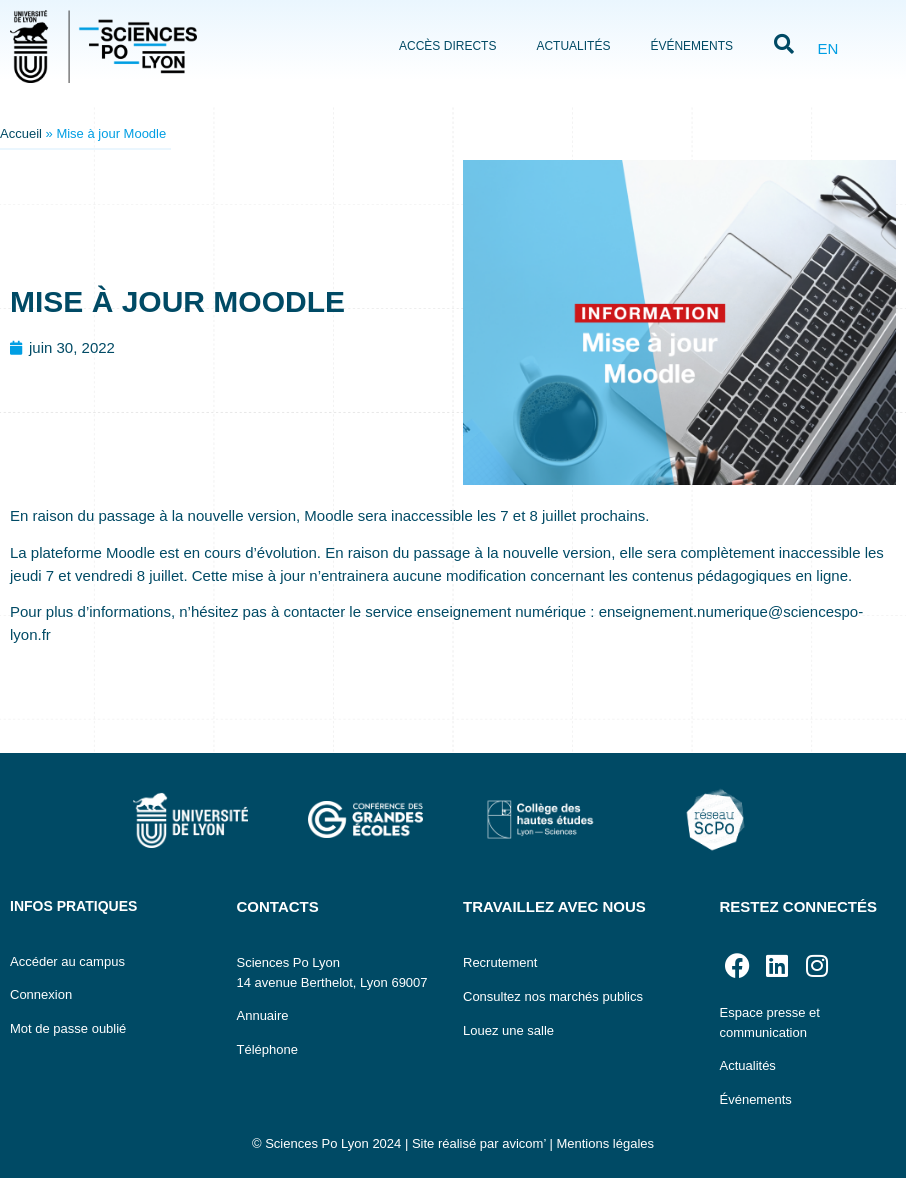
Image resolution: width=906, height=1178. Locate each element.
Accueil (21, 133)
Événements (691, 46)
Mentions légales (605, 1143)
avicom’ (524, 1143)
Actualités (573, 46)
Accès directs (447, 46)
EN (827, 48)
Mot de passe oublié (68, 1028)
